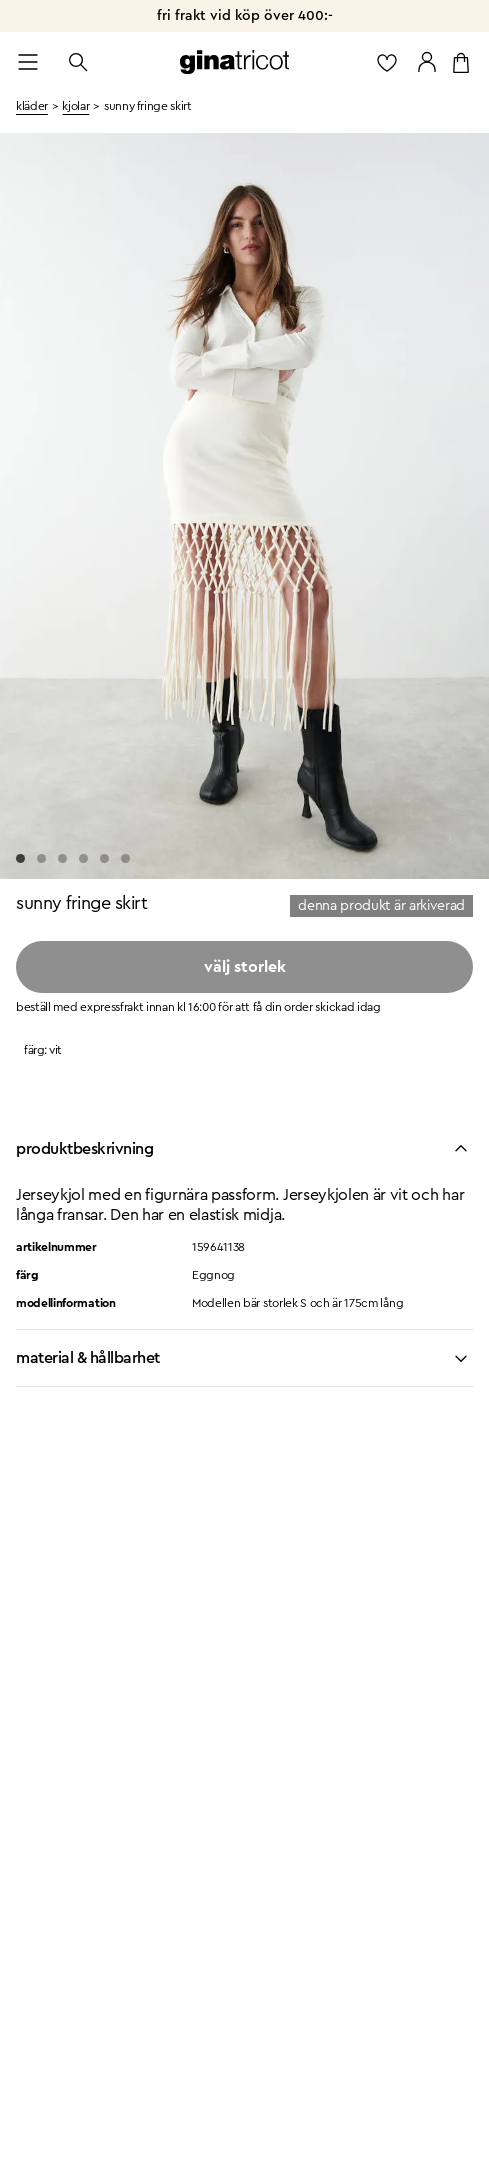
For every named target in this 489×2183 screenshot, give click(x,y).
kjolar (75, 106)
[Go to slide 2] (41, 858)
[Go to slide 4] (83, 858)
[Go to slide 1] (20, 858)
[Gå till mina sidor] (427, 62)
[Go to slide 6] (125, 858)
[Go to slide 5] (104, 858)
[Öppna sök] (78, 62)
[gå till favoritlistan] (387, 62)
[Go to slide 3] (62, 858)
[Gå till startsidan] (235, 62)
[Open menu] (28, 62)
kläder (32, 106)
